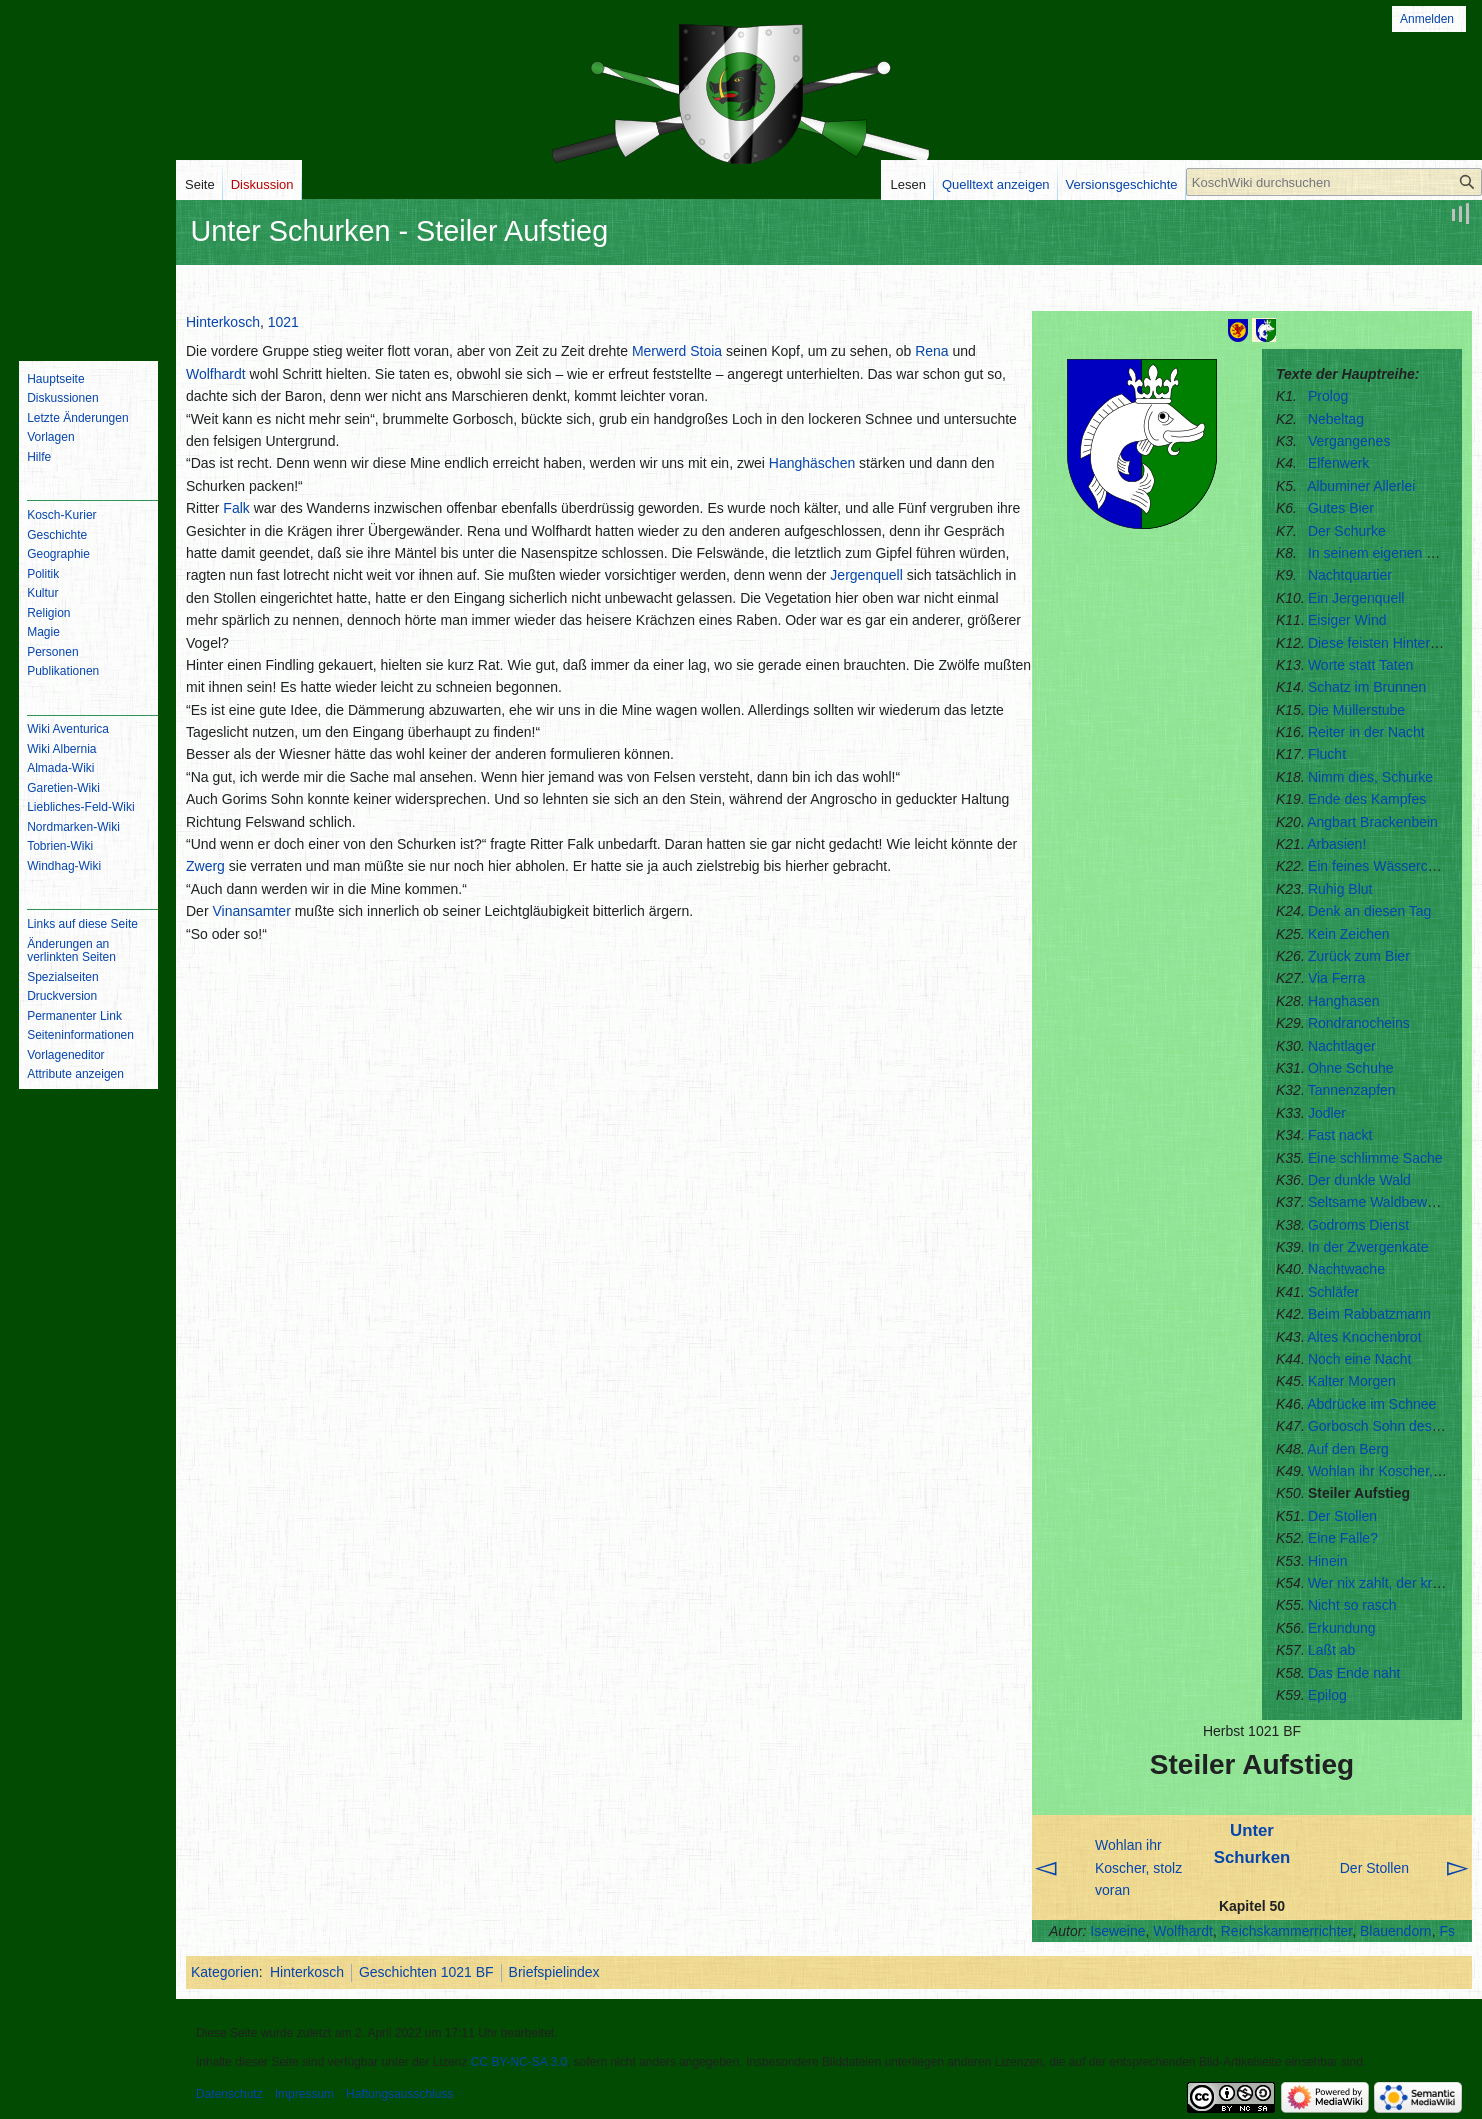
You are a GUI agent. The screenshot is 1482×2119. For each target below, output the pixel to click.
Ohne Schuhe (1351, 1068)
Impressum (304, 2094)
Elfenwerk (1338, 463)
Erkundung (1342, 1628)
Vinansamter (251, 911)
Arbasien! (1336, 844)
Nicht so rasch (1352, 1605)
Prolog (1328, 396)
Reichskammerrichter (1286, 1931)
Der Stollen (1342, 1516)
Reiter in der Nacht (1366, 732)
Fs (1447, 1931)
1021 (283, 322)
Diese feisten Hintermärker (1391, 643)
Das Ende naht (1354, 1673)
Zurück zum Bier (1359, 956)
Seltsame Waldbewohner (1385, 1202)
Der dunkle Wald (1359, 1180)
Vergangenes (1349, 441)
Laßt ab (1331, 1650)
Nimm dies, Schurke (1370, 777)
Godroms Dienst (1358, 1225)
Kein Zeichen (1349, 934)
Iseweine (1117, 1931)
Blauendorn (1396, 1931)
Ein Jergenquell (1356, 598)
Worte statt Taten (1360, 665)
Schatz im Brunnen (1367, 687)
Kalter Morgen (1352, 1381)
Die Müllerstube (1356, 710)
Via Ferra (1336, 978)
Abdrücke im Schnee (1371, 1404)
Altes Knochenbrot (1364, 1337)
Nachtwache (1346, 1269)
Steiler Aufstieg (1359, 1493)
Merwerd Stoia (677, 351)
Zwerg (205, 866)
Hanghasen (1344, 1001)
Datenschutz (229, 2094)
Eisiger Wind (1347, 620)
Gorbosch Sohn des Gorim (1391, 1426)
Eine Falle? (1343, 1538)
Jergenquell (866, 575)
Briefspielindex (554, 1972)
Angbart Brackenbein (1372, 822)
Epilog (1327, 1695)
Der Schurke (1347, 531)
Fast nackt (1340, 1135)
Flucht (1327, 754)
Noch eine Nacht (1360, 1359)
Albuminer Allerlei (1361, 486)
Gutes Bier (1341, 508)
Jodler (1327, 1113)
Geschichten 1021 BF (426, 1972)
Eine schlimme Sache (1375, 1158)
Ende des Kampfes (1367, 799)
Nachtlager (1342, 1046)
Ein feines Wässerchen (1379, 866)
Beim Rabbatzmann (1369, 1314)
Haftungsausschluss (399, 2094)
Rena (931, 351)
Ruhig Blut (1340, 889)
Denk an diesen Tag (1370, 911)
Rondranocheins (1359, 1023)
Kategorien (225, 1972)
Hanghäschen (812, 463)
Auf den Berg (1348, 1449)
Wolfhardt (1183, 1931)
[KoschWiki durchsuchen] (1334, 182)
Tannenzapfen (1352, 1090)
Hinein (1328, 1561)
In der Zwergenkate (1368, 1247)
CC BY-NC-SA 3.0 (519, 2062)
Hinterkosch (223, 322)
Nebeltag (1336, 419)
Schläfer (1333, 1292)
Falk (236, 508)
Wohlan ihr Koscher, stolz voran (1138, 1867)
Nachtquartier (1350, 575)
